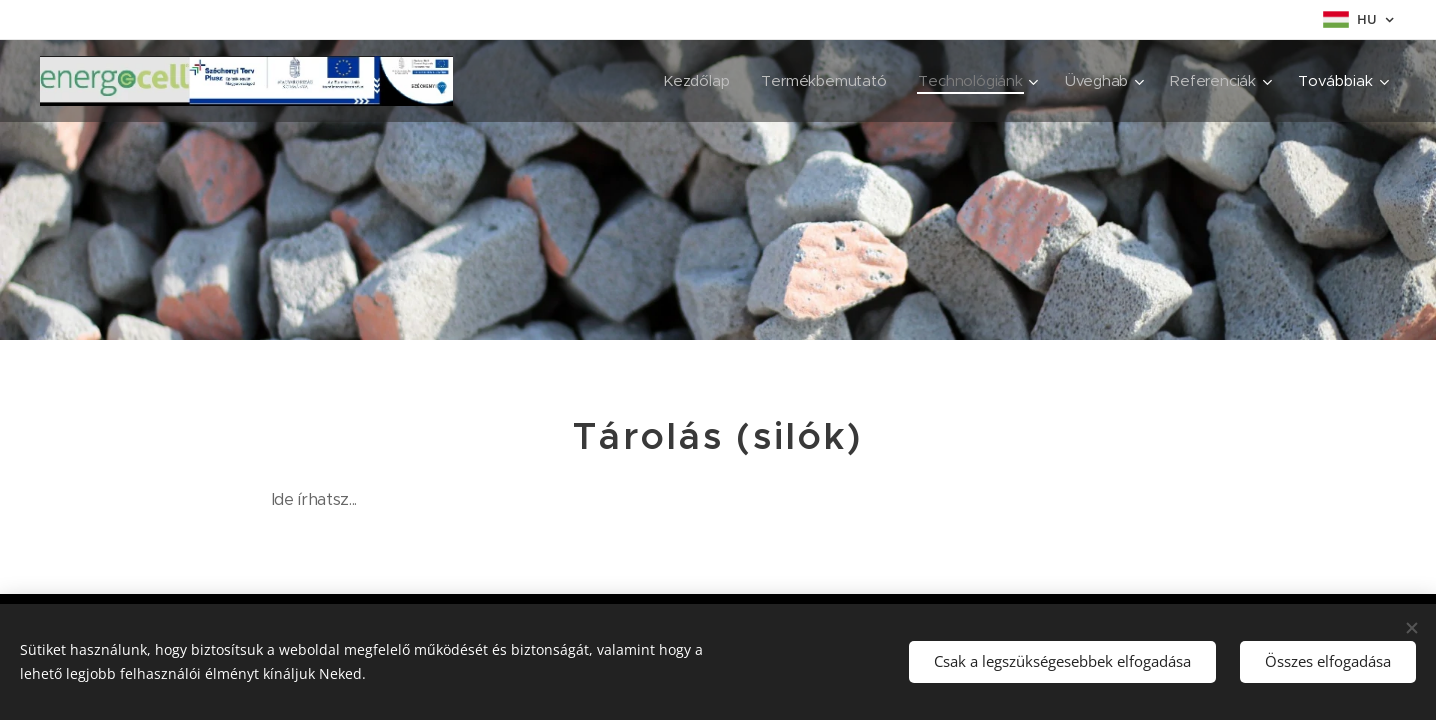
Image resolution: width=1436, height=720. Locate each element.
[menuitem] (691, 81)
